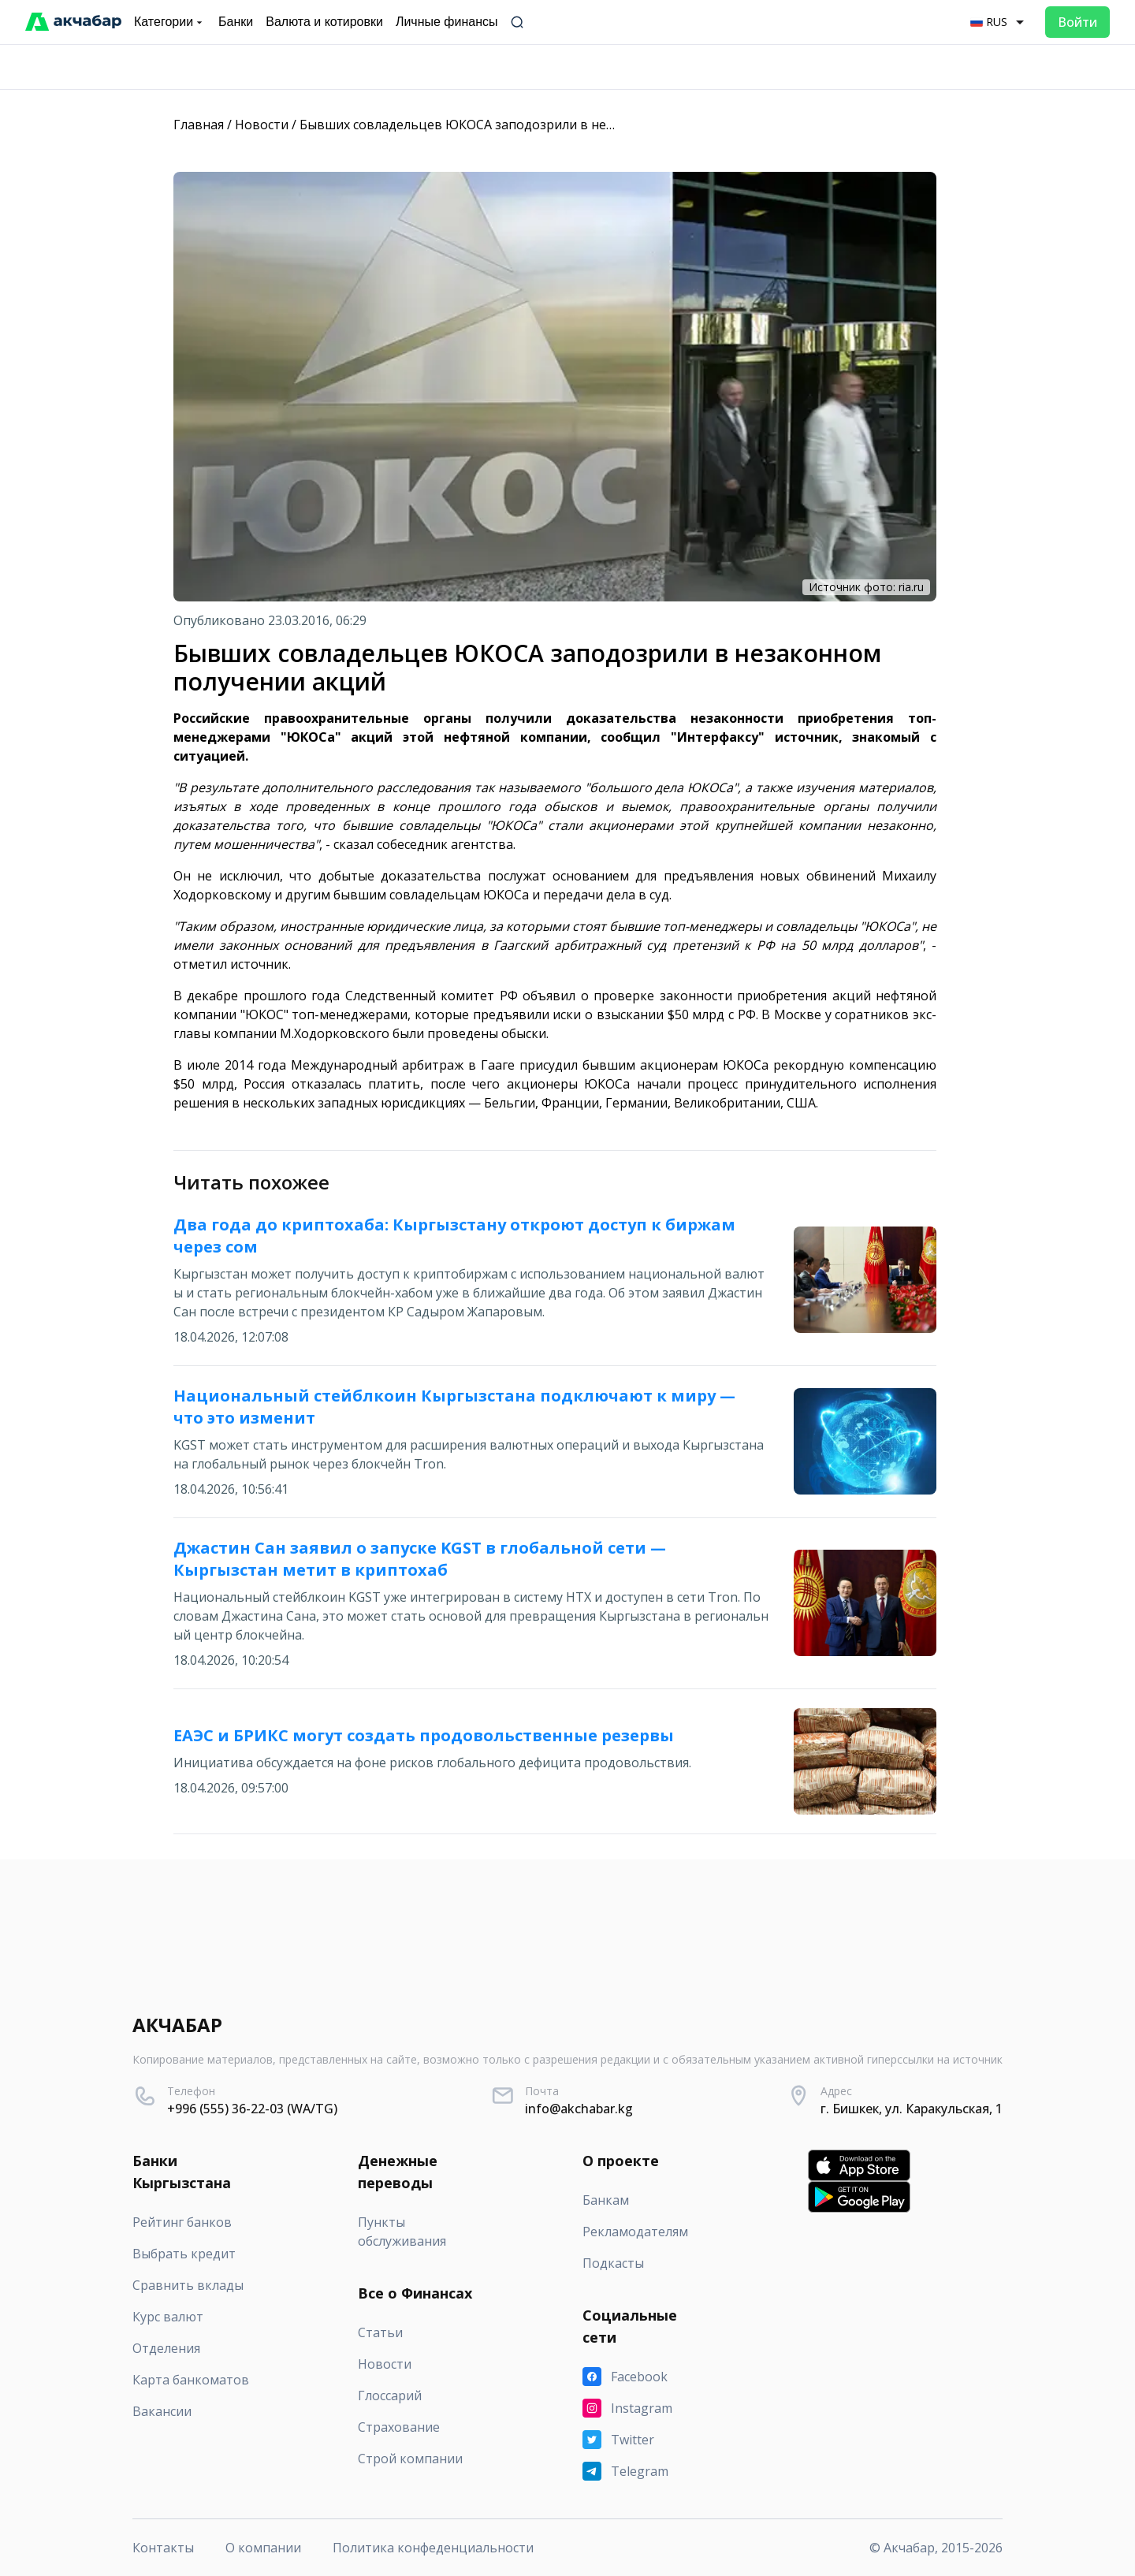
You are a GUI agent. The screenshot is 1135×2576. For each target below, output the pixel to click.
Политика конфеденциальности (433, 2547)
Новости (261, 124)
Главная (198, 124)
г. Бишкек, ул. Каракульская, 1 (912, 2108)
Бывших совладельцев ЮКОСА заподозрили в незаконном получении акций (540, 124)
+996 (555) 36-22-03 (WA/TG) (252, 2108)
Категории (170, 22)
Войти (1077, 22)
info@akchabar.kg (579, 2108)
